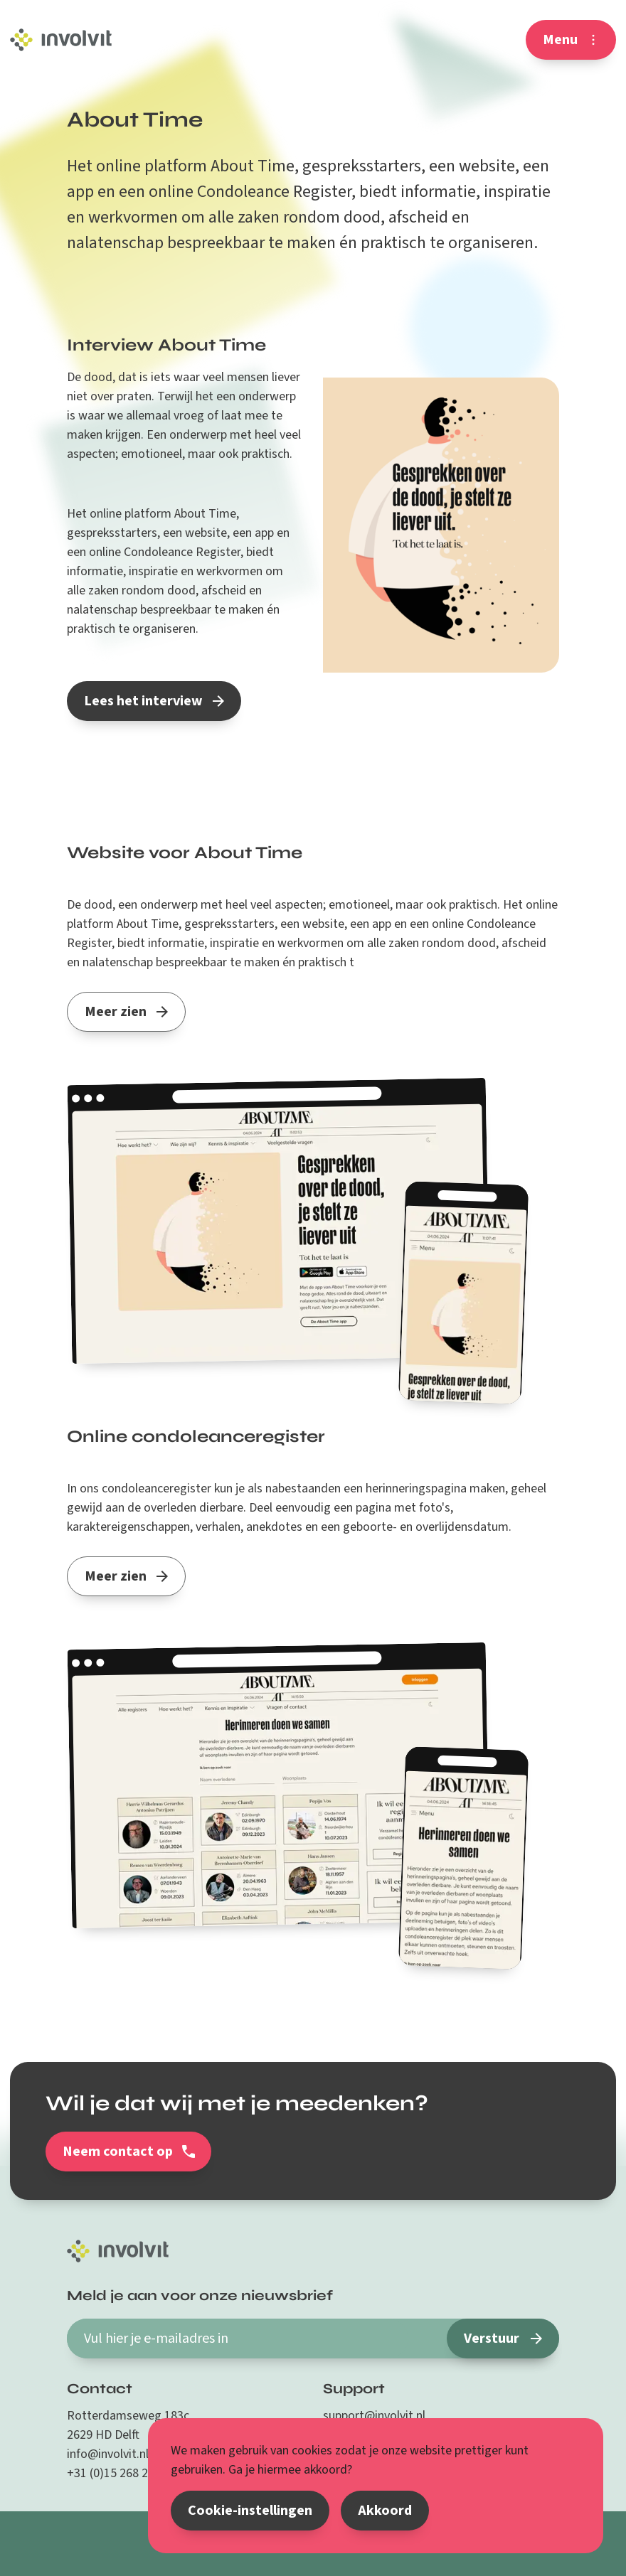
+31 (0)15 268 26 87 (118, 2473)
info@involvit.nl (108, 2454)
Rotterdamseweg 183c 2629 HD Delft (128, 2425)
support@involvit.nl (374, 2416)
